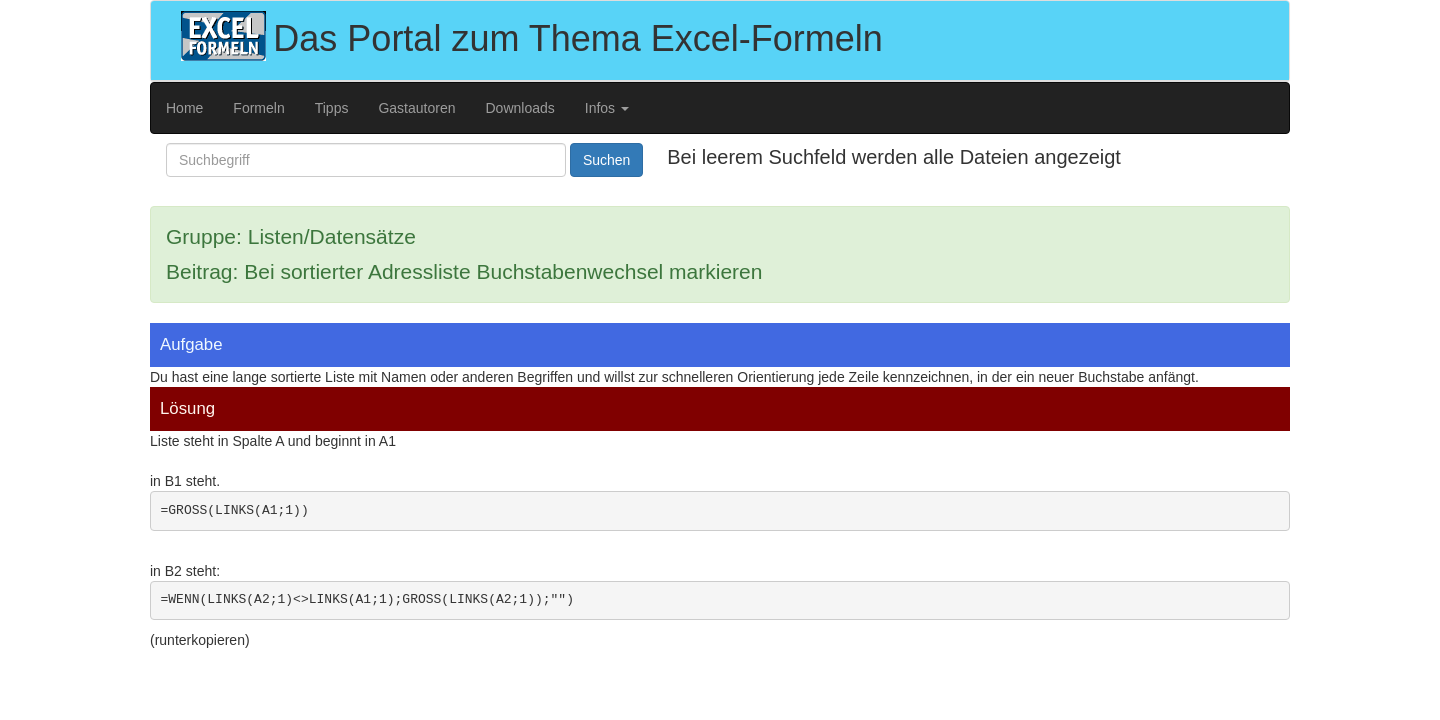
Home (184, 108)
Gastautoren (416, 108)
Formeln (258, 108)
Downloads (520, 108)
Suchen (606, 160)
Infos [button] (607, 108)
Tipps (332, 108)
